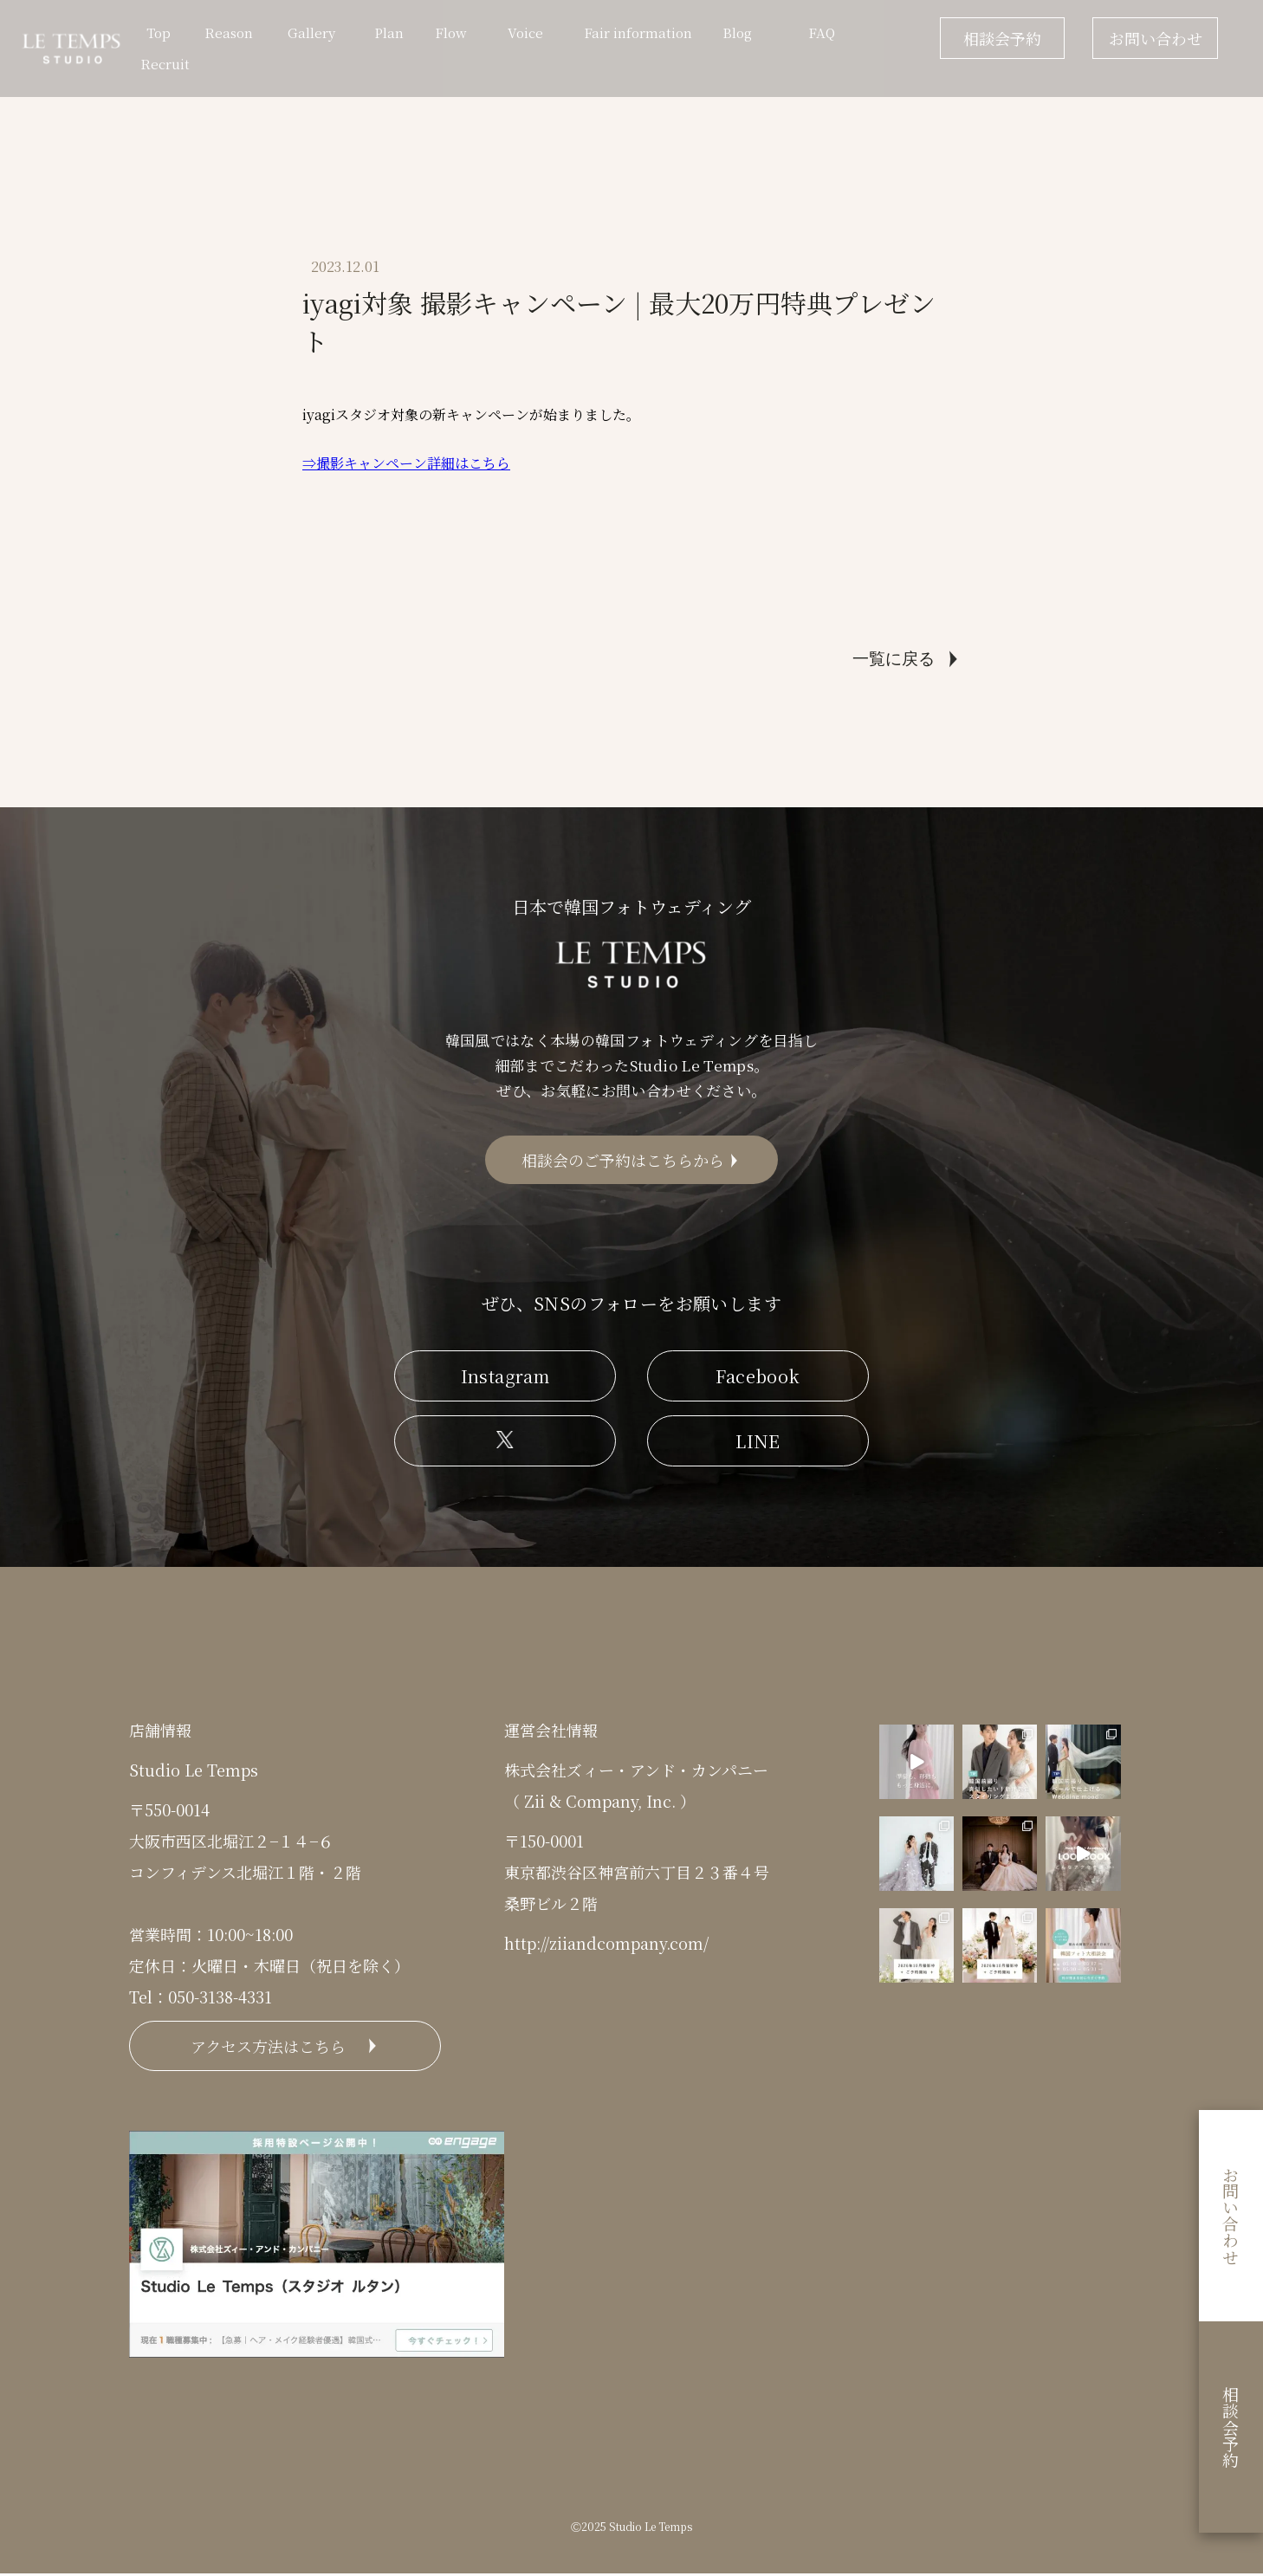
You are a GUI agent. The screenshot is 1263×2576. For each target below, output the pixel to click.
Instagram (505, 1377)
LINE (757, 1442)
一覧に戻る (893, 659)
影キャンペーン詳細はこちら (420, 463)
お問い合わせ (1155, 38)
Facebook (758, 1377)
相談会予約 (1002, 38)
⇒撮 (316, 463)
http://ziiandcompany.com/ (606, 1944)
